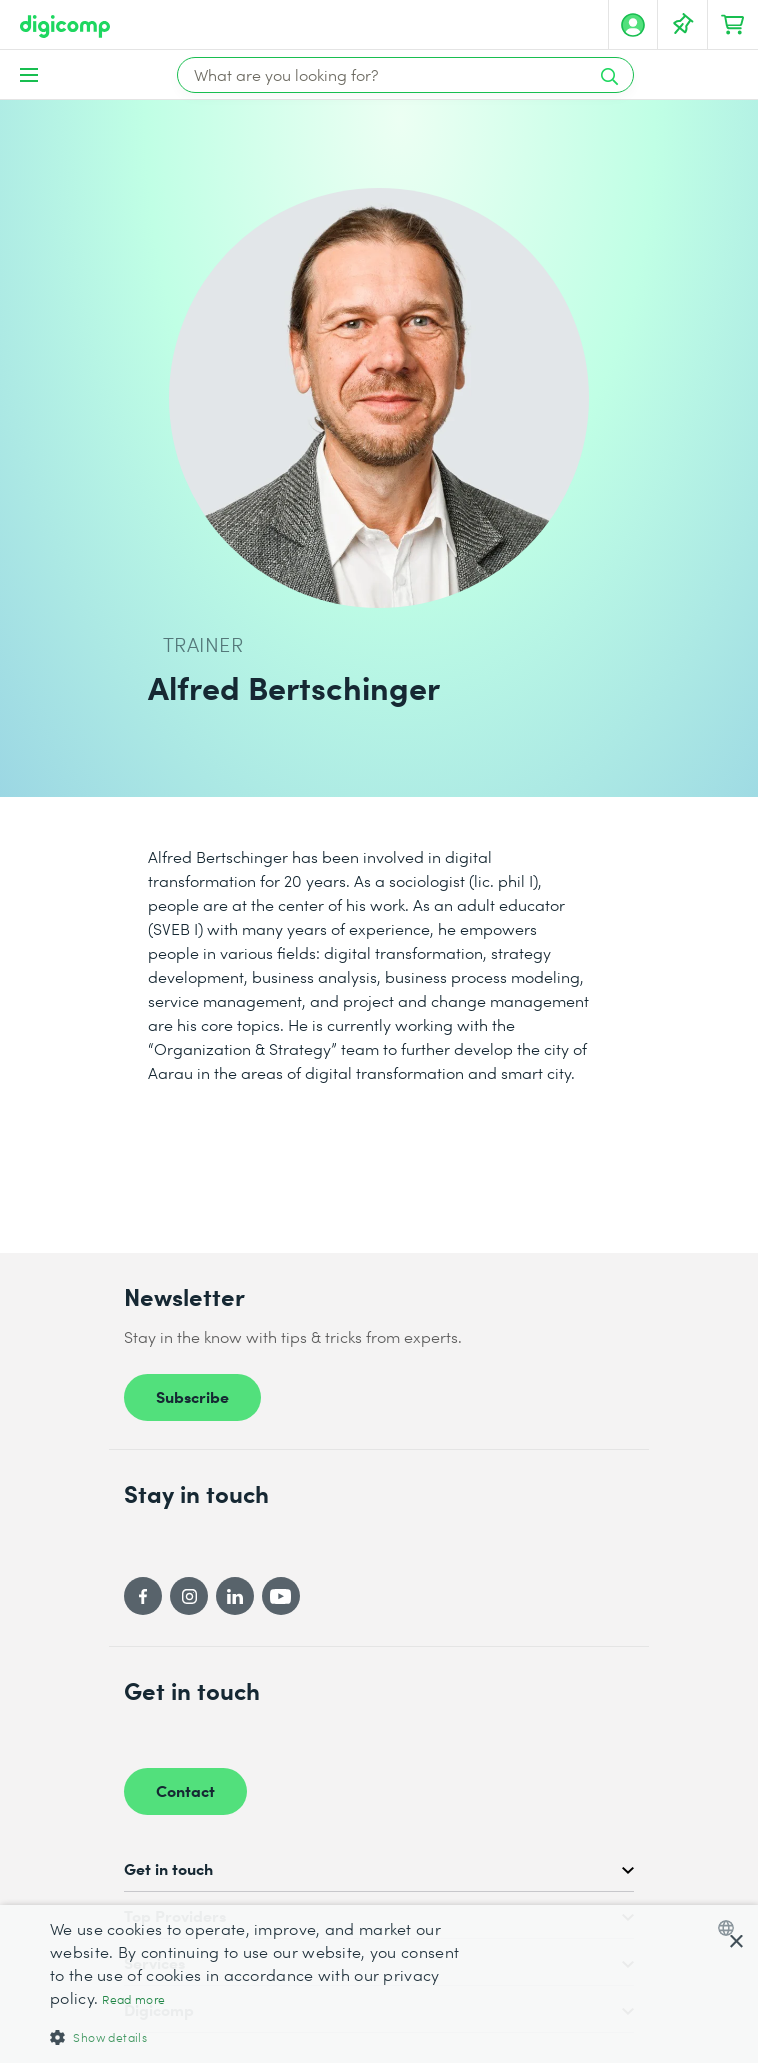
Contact (185, 1790)
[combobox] (730, 1928)
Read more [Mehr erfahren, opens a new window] (133, 1999)
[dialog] (379, 1984)
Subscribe (192, 1396)
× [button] (735, 1942)
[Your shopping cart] (733, 25)
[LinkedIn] (235, 1596)
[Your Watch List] (683, 25)
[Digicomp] (65, 26)
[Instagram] (189, 1596)
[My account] (633, 25)
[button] (260, 2036)
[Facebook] (143, 1596)
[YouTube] (281, 1596)
